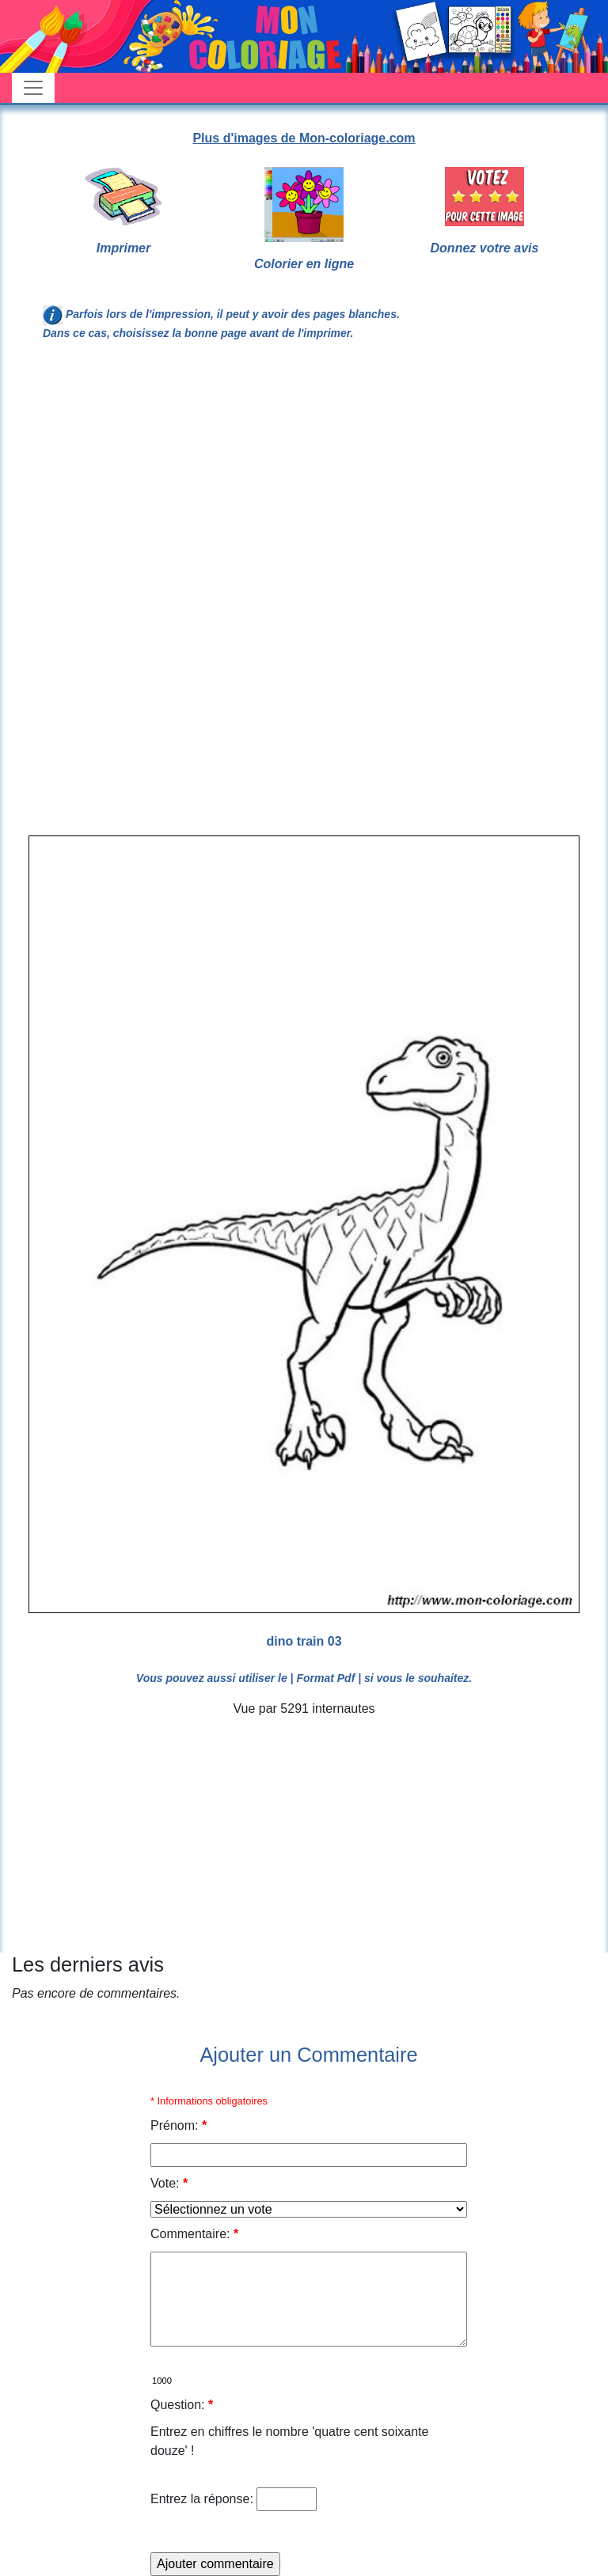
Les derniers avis (88, 1964)
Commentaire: (194, 2234)
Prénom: (178, 2125)
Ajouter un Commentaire (308, 2055)
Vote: (169, 2183)
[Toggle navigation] (33, 88)
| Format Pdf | (326, 1678)
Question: (181, 2404)
